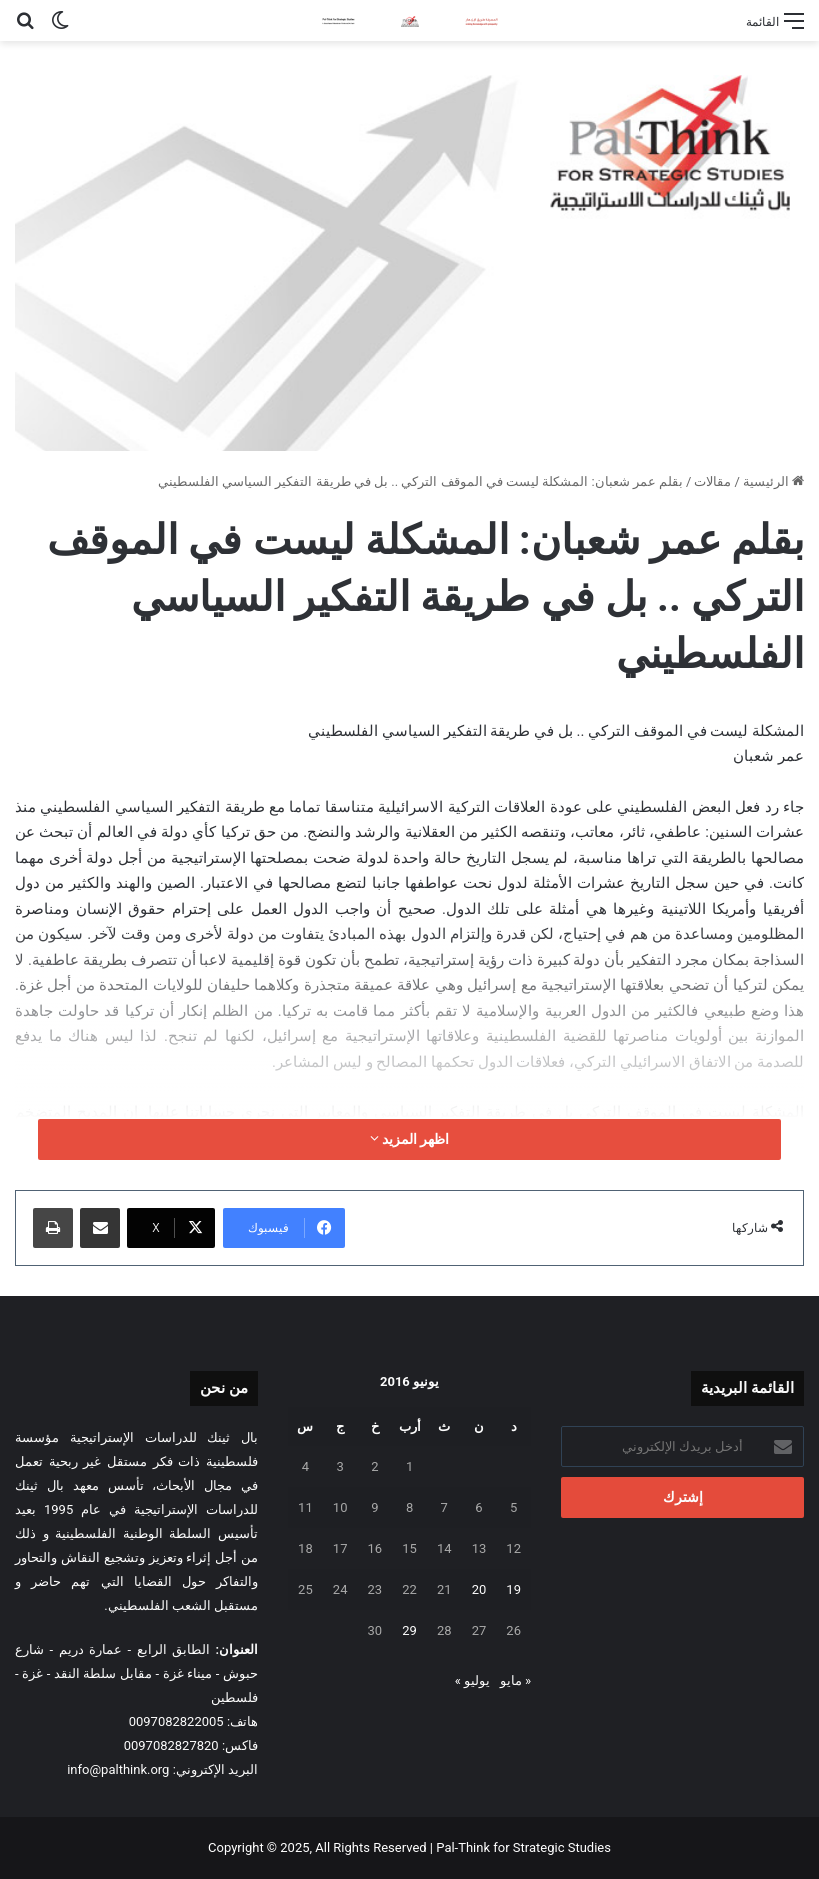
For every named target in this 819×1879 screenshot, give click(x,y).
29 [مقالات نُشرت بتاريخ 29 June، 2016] (409, 1630)
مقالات (712, 481)
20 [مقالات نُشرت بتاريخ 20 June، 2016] (479, 1589)
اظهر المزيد (410, 1139)
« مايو (515, 1680)
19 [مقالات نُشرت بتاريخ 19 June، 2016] (513, 1589)
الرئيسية (773, 481)
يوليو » (472, 1680)
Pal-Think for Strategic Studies (523, 1847)
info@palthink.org (118, 1769)
